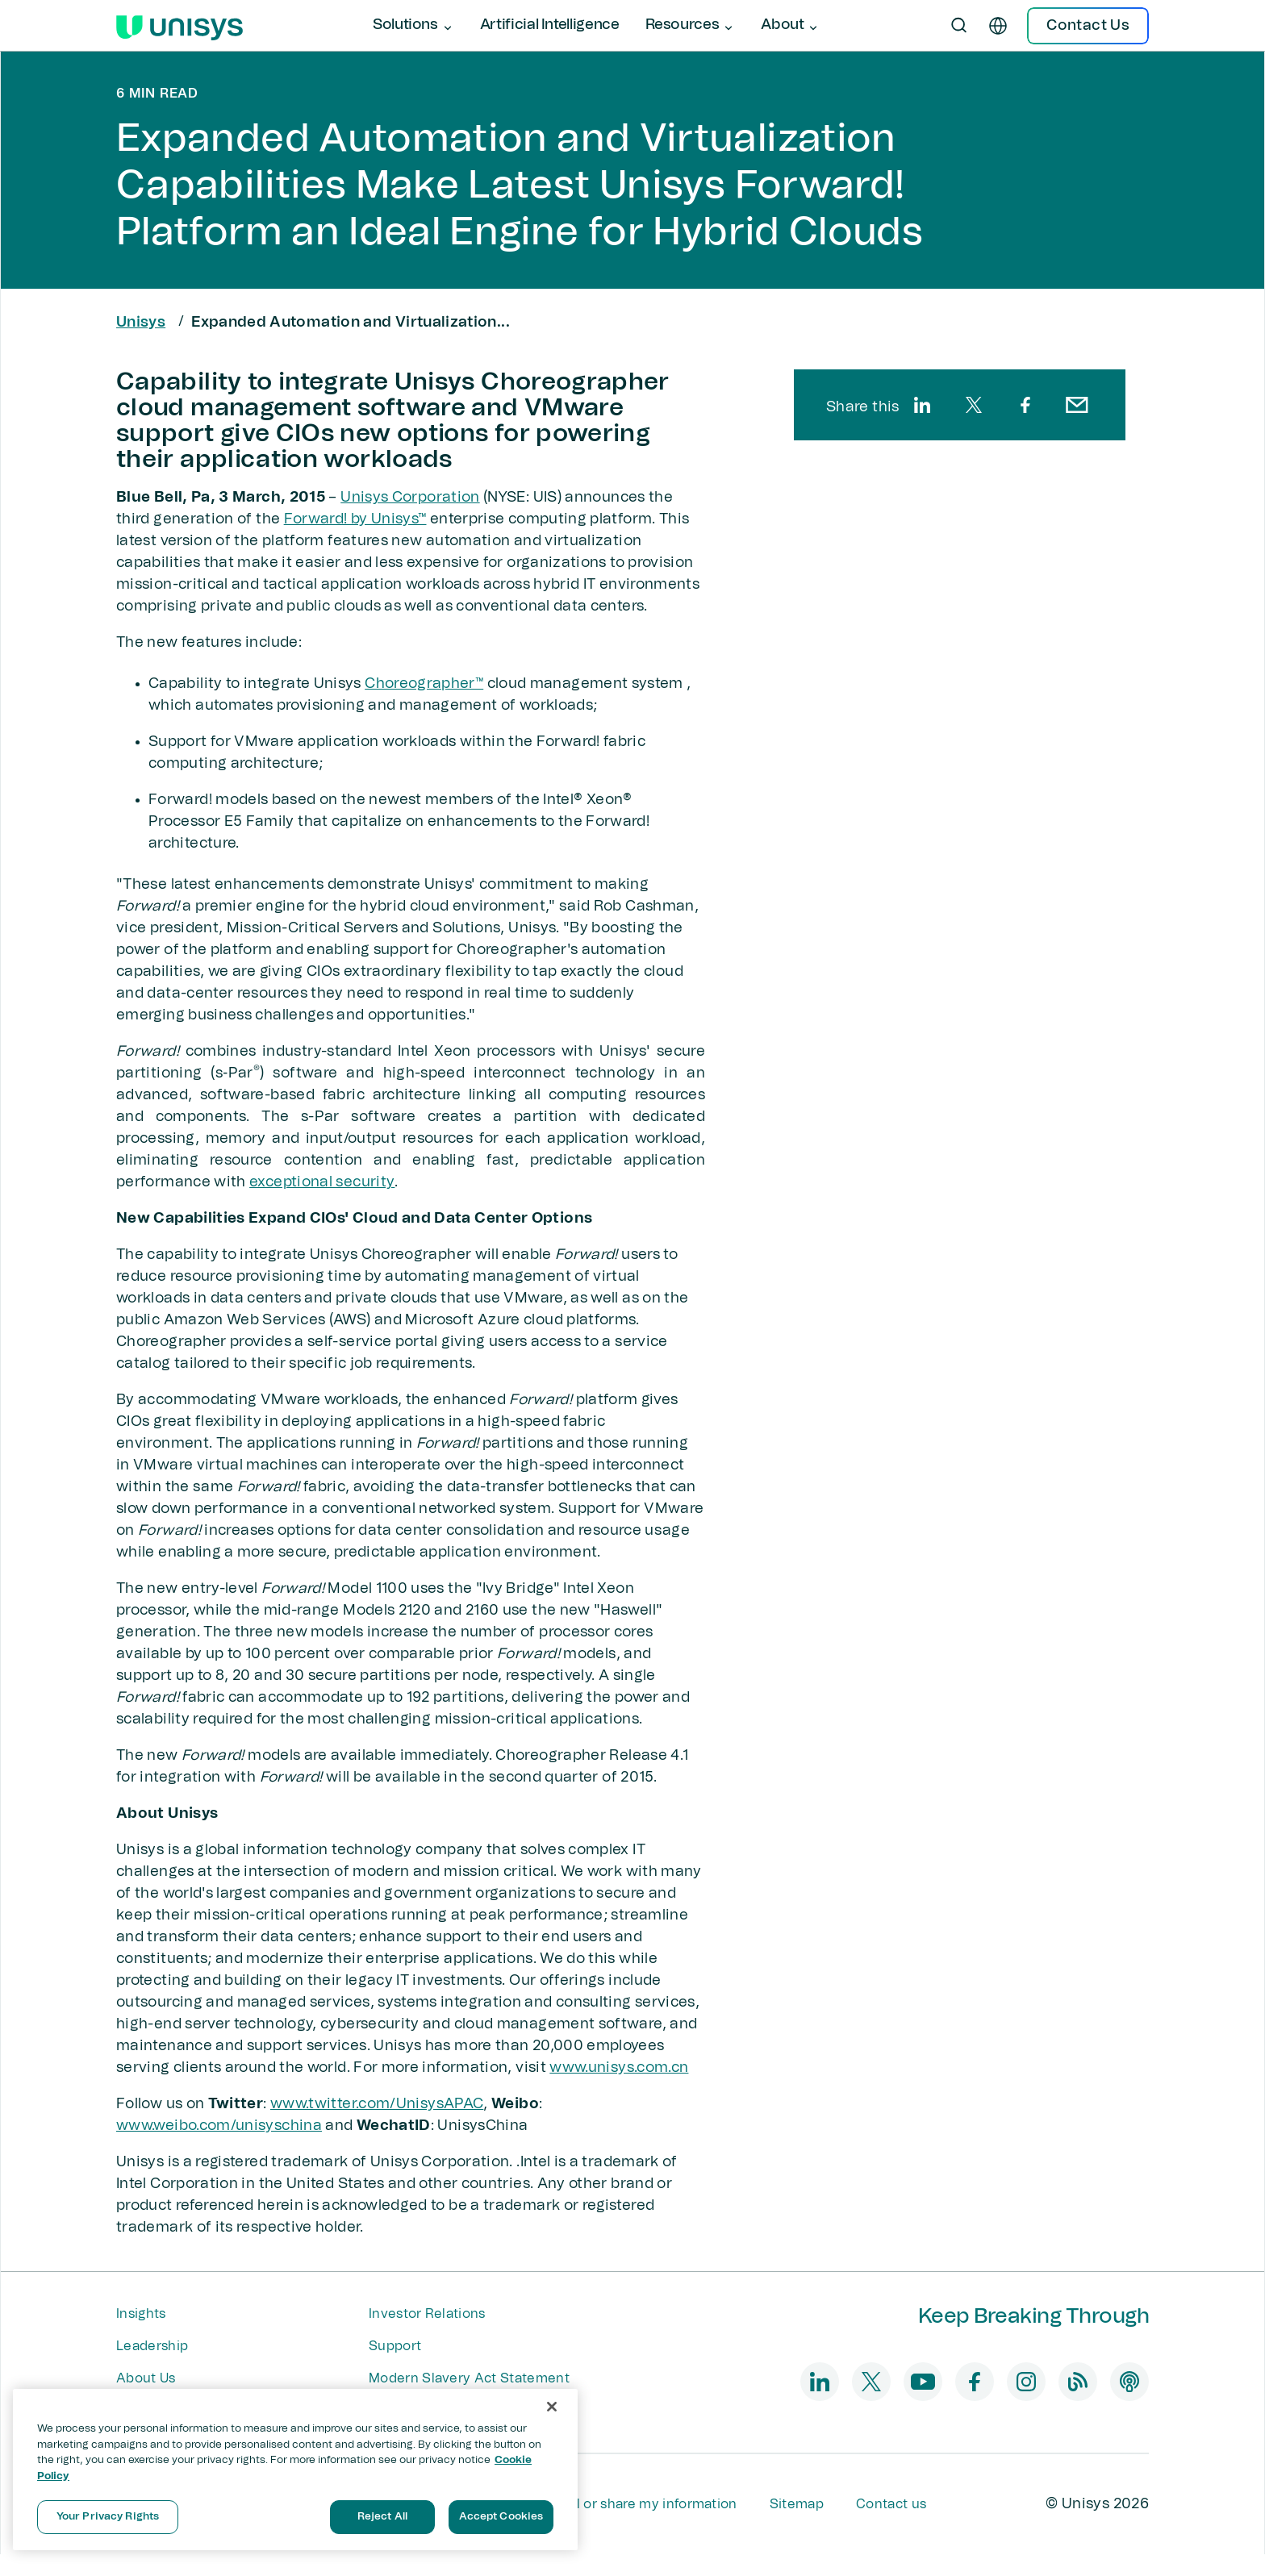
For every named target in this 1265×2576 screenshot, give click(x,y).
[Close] (552, 2406)
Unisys (140, 322)
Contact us (891, 2504)
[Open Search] (959, 25)
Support (395, 2346)
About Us (146, 2378)
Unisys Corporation (409, 497)
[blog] (1077, 2381)
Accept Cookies (501, 2516)
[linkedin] (922, 405)
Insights (141, 2313)
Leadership (152, 2346)
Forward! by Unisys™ (355, 519)
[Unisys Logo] (179, 25)
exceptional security (322, 1182)
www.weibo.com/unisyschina (219, 2126)
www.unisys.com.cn (618, 2068)
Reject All (382, 2516)
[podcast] (1129, 2381)
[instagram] (1026, 2381)
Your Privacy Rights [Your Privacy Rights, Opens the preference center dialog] (107, 2516)
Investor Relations (427, 2313)
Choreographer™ (424, 684)
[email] (1077, 405)
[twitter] (974, 405)
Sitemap (797, 2504)
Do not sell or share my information (624, 2504)
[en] (998, 25)
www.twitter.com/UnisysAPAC (376, 2104)
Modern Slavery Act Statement (469, 2378)
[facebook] (1025, 405)
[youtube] (923, 2381)
